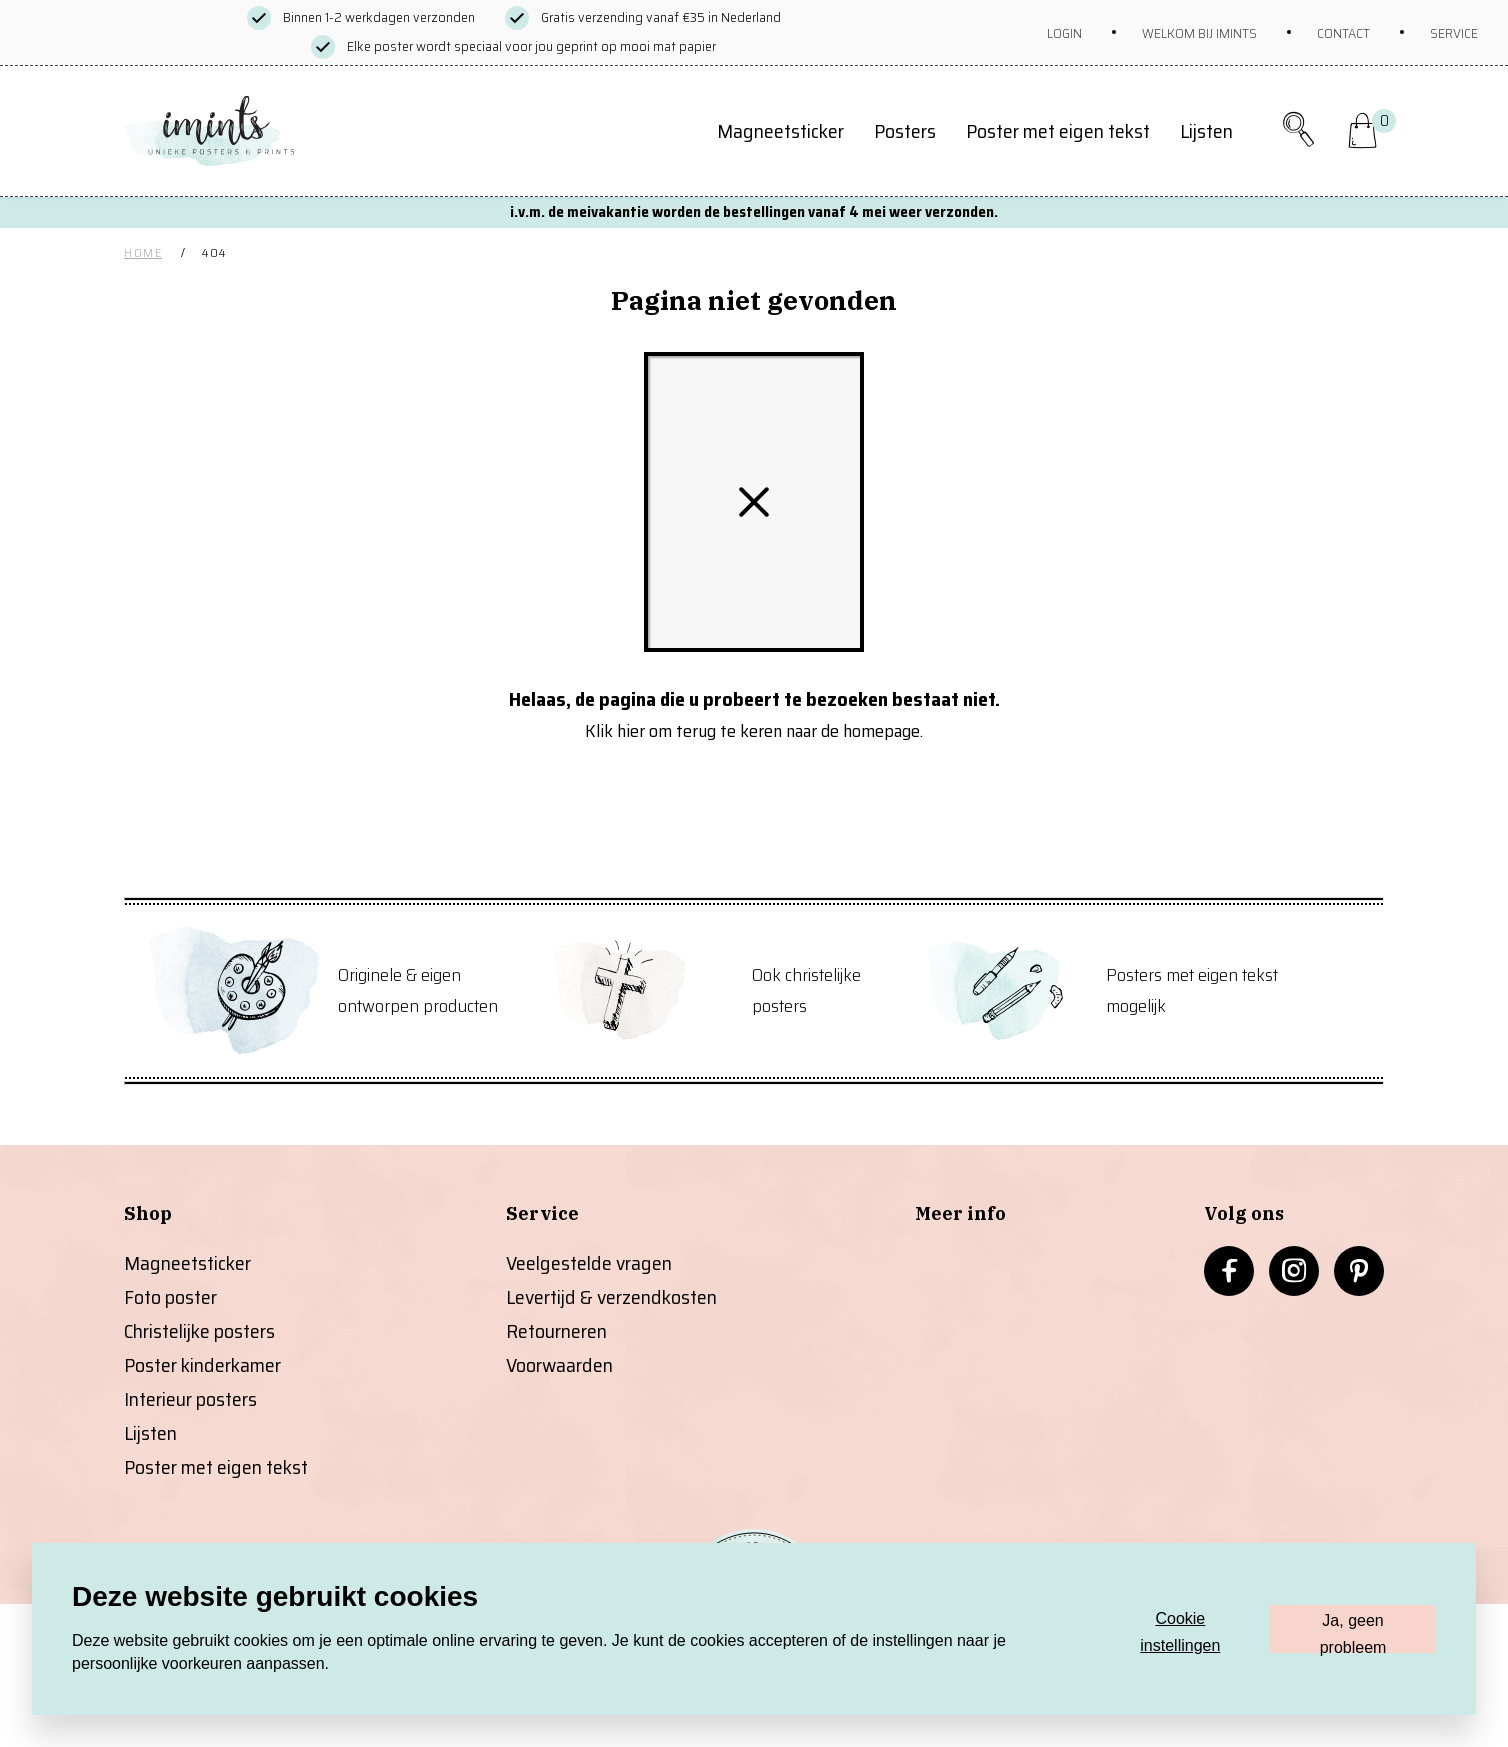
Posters (905, 131)
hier (631, 731)
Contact (1343, 33)
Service (1454, 33)
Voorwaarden (559, 1365)
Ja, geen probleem (1353, 1632)
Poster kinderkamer (202, 1365)
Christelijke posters (199, 1331)
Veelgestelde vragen (589, 1263)
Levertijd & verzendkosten (611, 1297)
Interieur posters (190, 1399)
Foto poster (170, 1297)
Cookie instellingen (1180, 1631)
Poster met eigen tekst (1058, 131)
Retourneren (556, 1331)
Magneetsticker (780, 131)
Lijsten (1206, 131)
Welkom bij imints (1199, 33)
